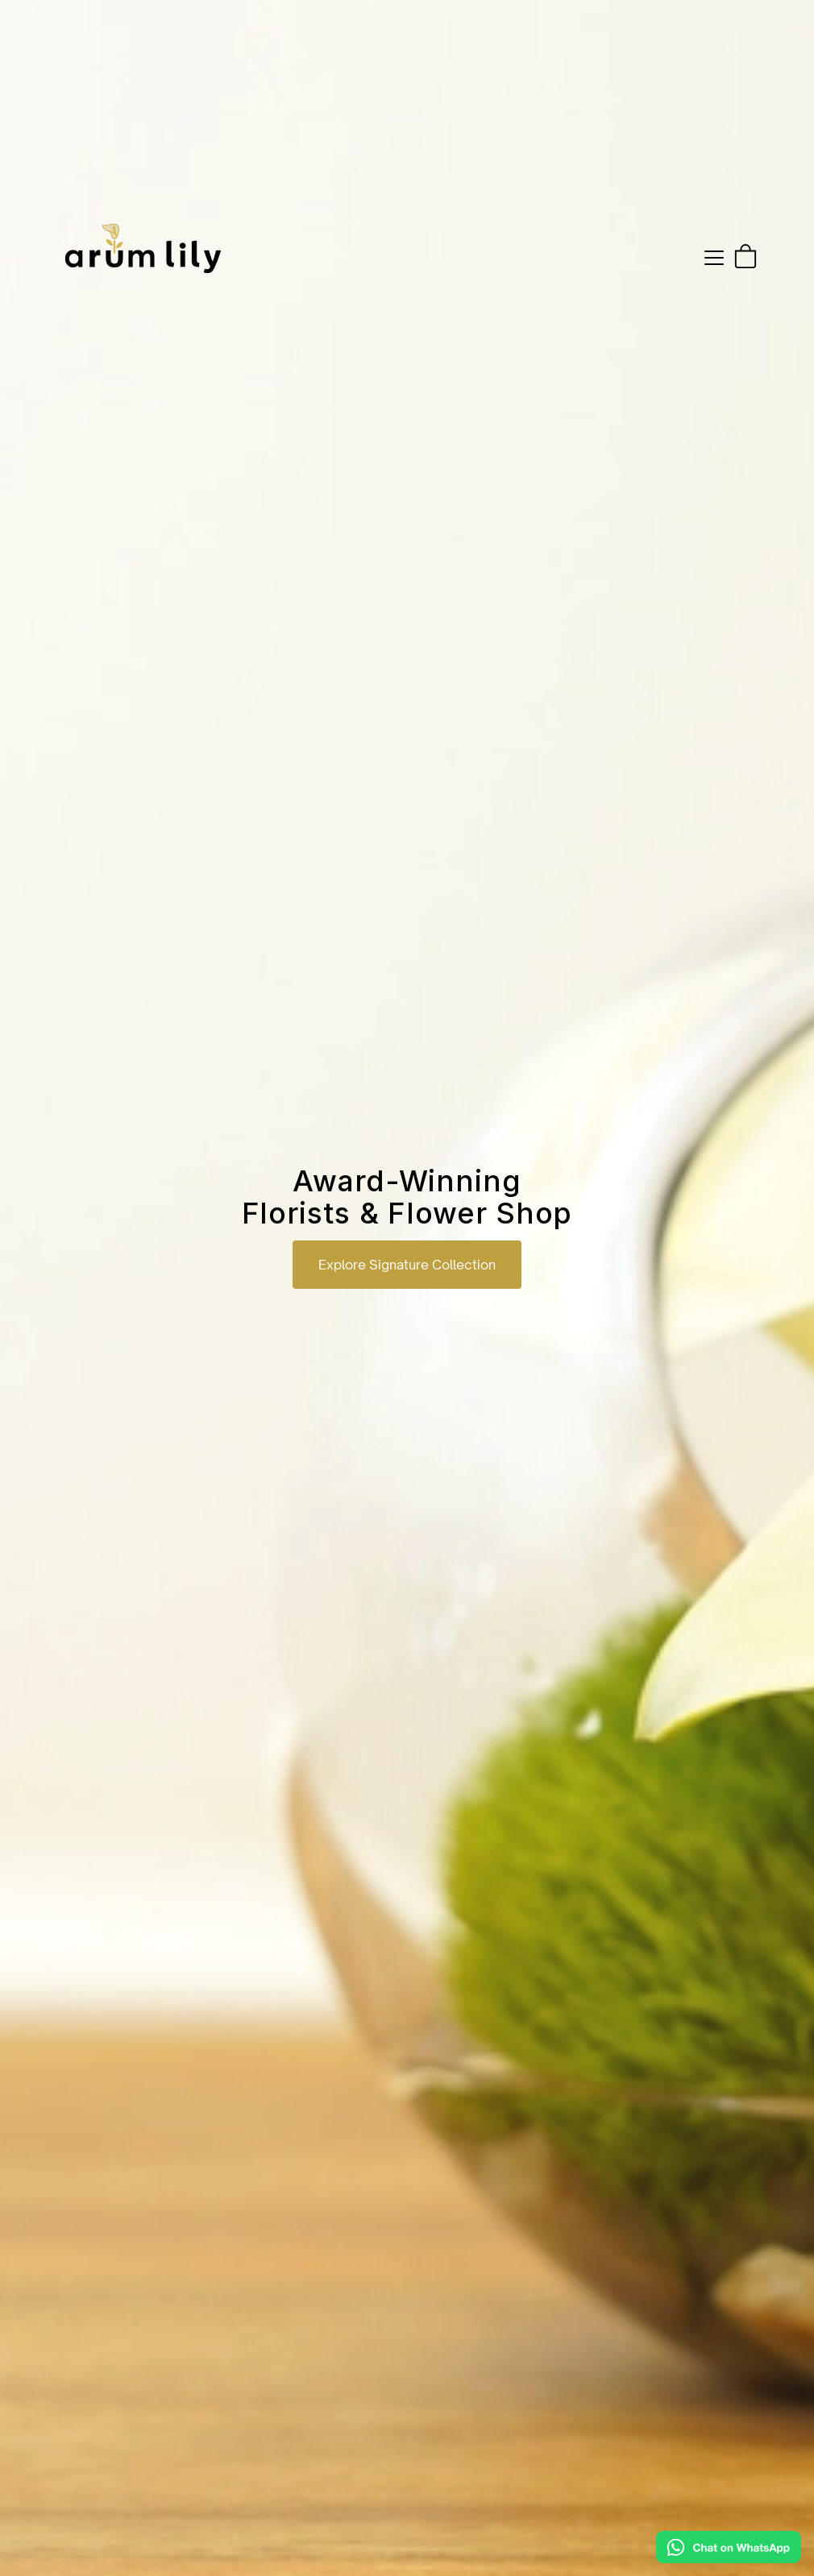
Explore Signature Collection (407, 1265)
